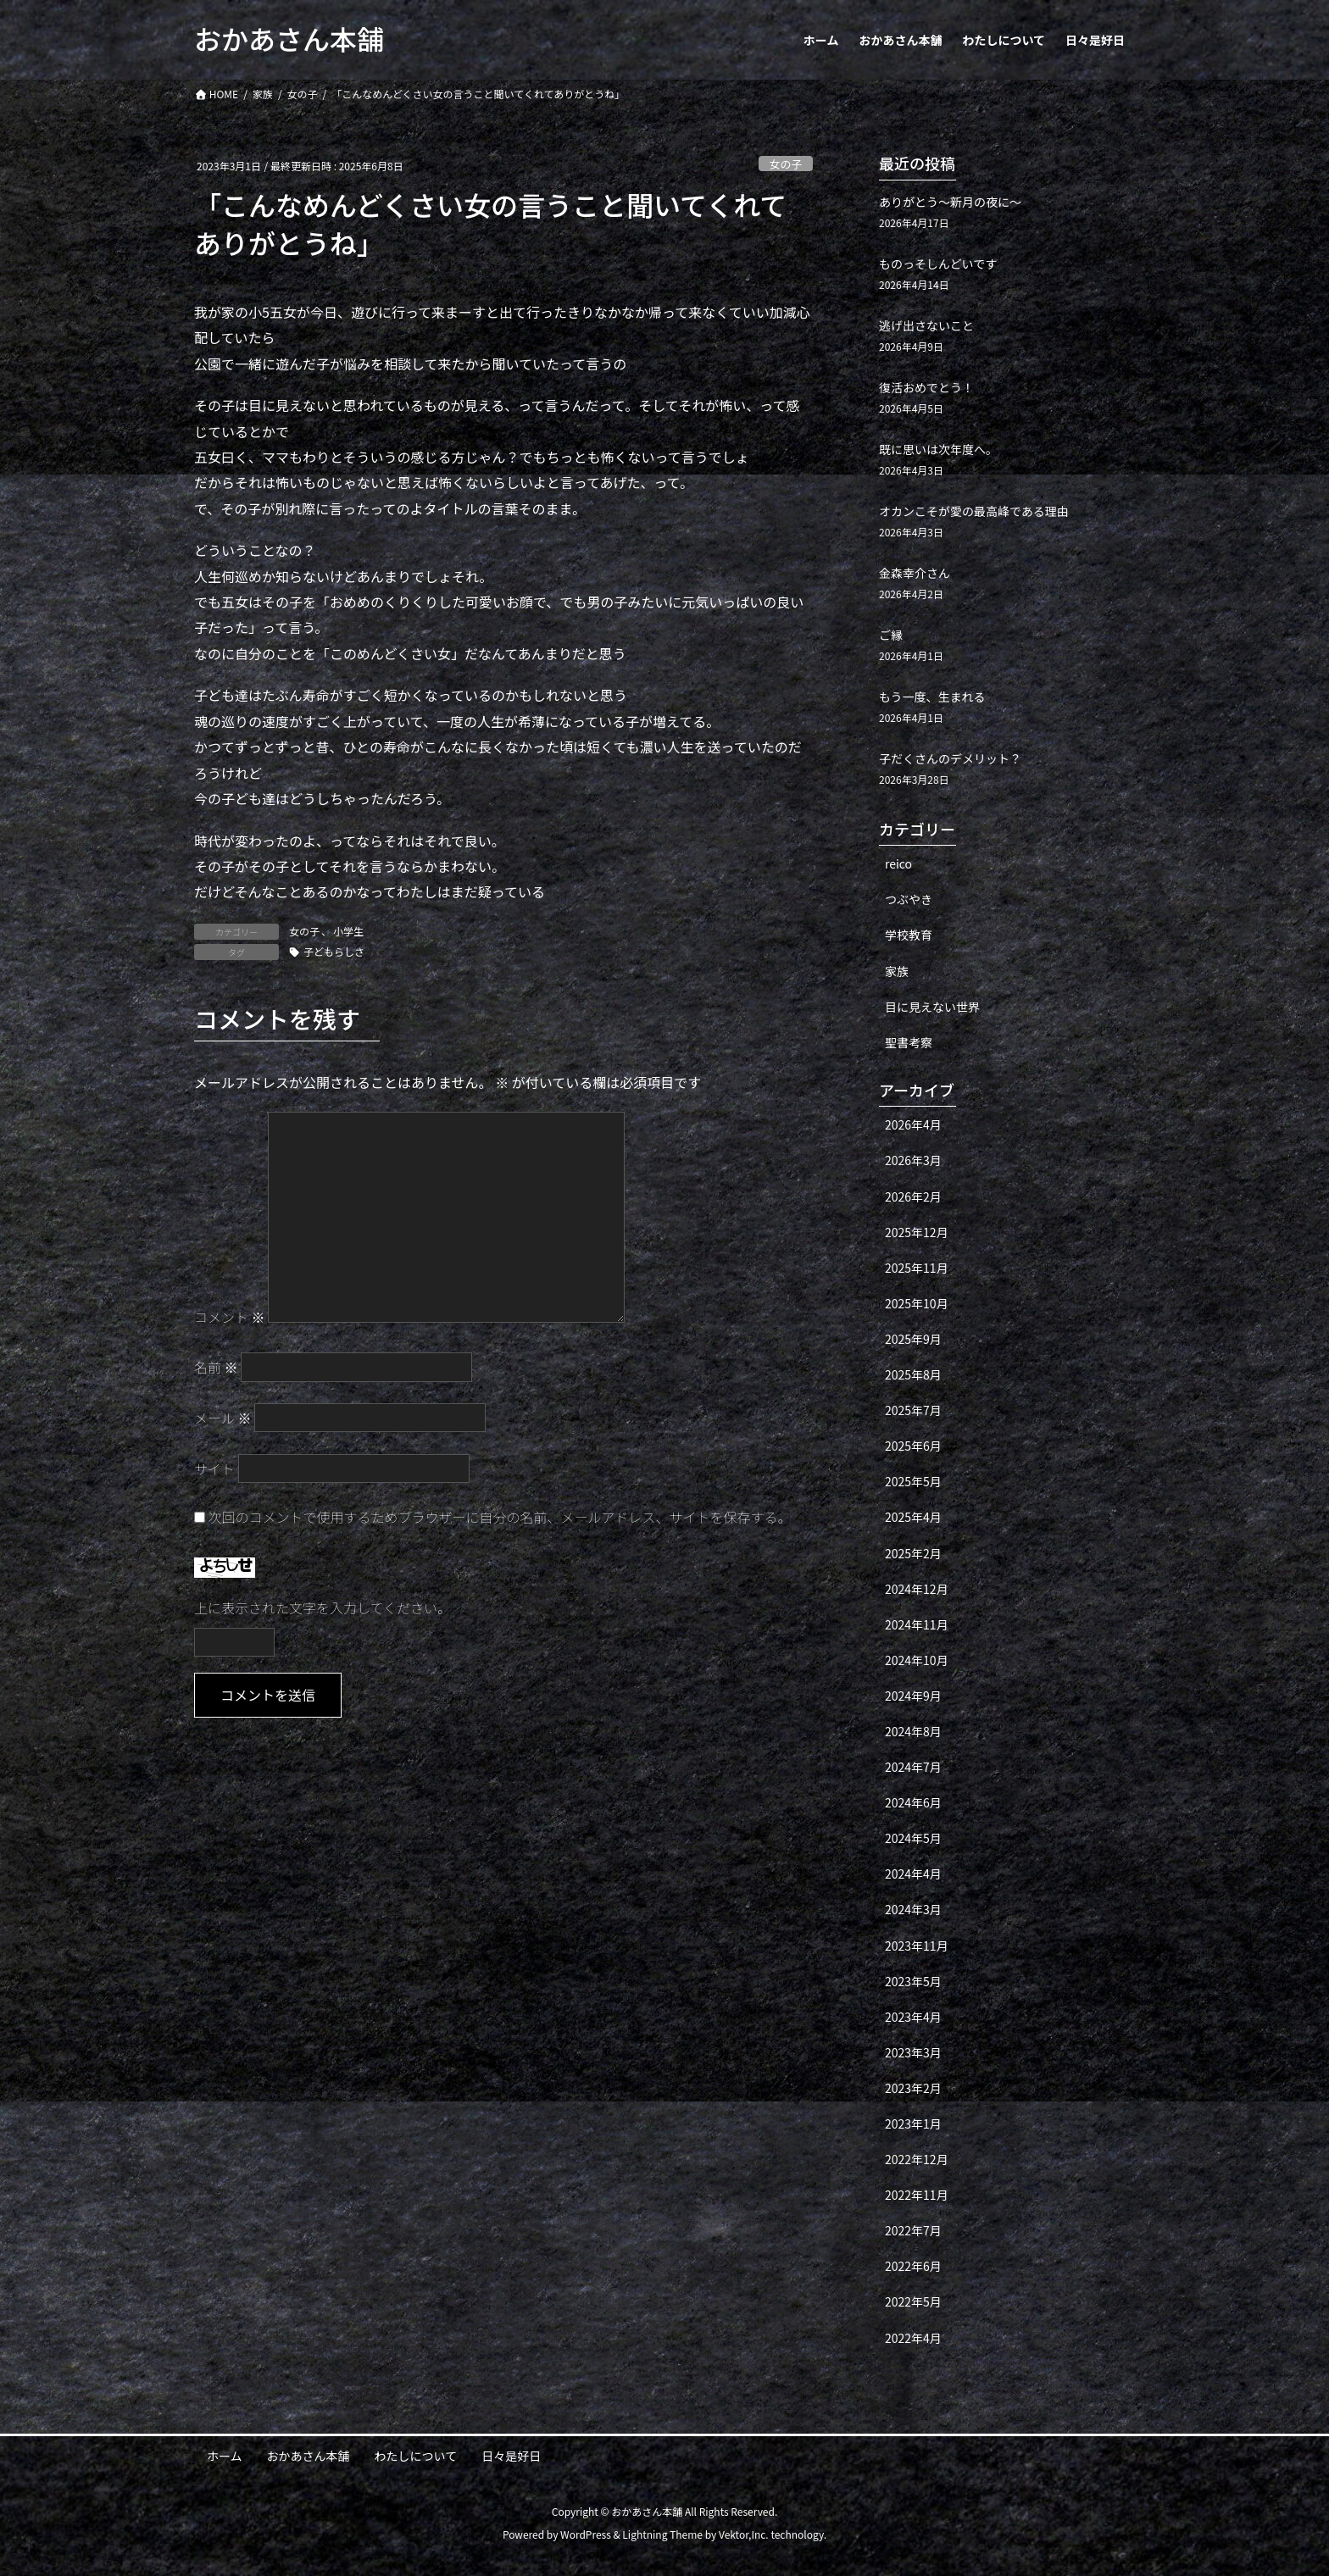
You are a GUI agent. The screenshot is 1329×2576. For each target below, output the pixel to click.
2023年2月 (913, 2087)
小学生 (348, 931)
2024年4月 (913, 1873)
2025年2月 (913, 1553)
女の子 (786, 164)
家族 (897, 971)
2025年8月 (913, 1374)
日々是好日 (511, 2455)
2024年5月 (913, 1837)
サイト (214, 1468)
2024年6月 (913, 1802)
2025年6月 (913, 1445)
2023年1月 (913, 2123)
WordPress (585, 2534)
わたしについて (416, 2455)
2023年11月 (916, 1945)
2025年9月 (913, 1338)
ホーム (224, 2455)
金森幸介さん (914, 572)
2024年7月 (913, 1766)
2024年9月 (913, 1695)
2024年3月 (913, 1909)
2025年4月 (913, 1516)
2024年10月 (916, 1660)
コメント (229, 1317)
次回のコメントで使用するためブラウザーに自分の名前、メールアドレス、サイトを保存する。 (500, 1517)
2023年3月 (913, 2052)
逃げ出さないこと (926, 325)
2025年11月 (916, 1267)
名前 (216, 1367)
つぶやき (908, 899)
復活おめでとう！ (926, 387)
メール (223, 1417)
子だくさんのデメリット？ (950, 758)
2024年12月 (916, 1588)
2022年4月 (913, 2337)
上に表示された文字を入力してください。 (322, 1607)
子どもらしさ (333, 951)
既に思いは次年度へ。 (938, 449)
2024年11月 (916, 1624)
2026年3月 (913, 1160)
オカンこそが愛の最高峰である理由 (974, 510)
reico (898, 863)
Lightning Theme (662, 2534)
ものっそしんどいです (938, 263)
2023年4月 (913, 2016)
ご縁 (891, 634)
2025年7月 (913, 1410)
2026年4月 (913, 1124)
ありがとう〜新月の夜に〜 (950, 201)
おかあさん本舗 (308, 2455)
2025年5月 (913, 1481)
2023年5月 (913, 1981)
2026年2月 (913, 1196)
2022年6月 (913, 2265)
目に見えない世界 (932, 1006)
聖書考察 (908, 1042)
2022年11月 (916, 2194)
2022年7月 (913, 2230)
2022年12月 (916, 2159)
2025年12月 (916, 1232)
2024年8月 (913, 1731)
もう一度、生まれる (932, 696)
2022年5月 (913, 2301)
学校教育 (908, 934)
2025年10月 (916, 1303)
